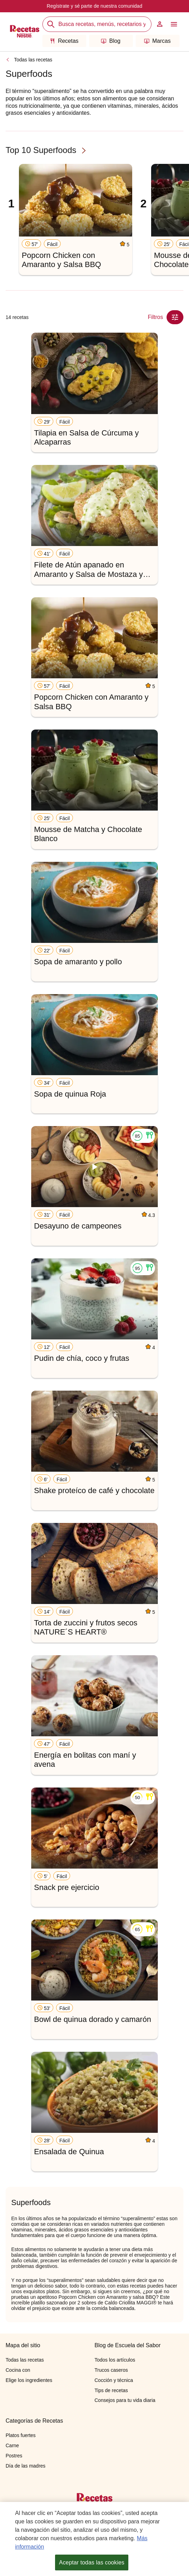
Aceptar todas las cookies (91, 2562)
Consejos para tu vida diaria (125, 2400)
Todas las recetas (33, 59)
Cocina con (18, 2370)
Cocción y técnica (114, 2380)
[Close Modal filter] (175, 317)
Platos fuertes (21, 2435)
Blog (110, 41)
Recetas (64, 41)
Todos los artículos (115, 2360)
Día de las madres (26, 2466)
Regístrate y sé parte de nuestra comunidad (94, 6)
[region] (94, 2539)
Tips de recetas (111, 2390)
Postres (14, 2455)
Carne (12, 2445)
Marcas (157, 41)
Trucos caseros (111, 2370)
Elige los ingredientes (29, 2380)
